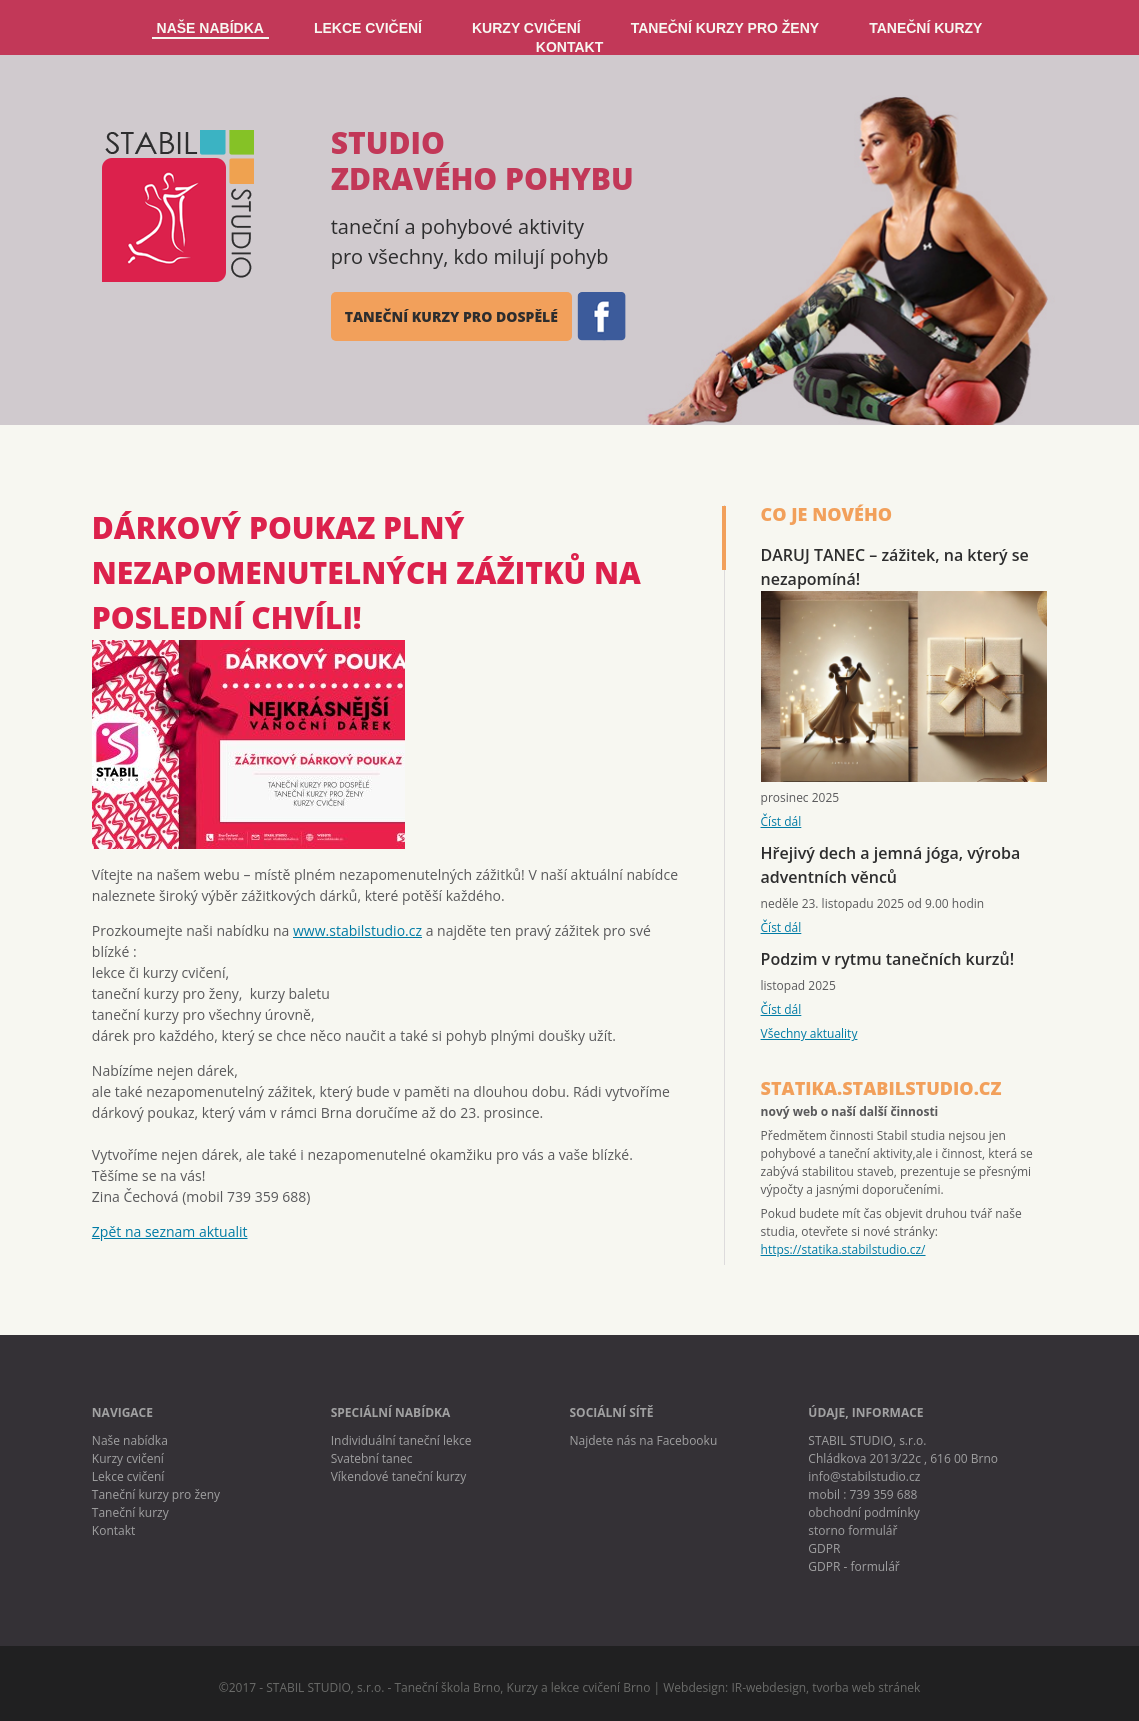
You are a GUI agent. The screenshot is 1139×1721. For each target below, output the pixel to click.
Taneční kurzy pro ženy (156, 1494)
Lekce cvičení (128, 1476)
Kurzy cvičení (128, 1458)
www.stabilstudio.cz (357, 930)
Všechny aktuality (809, 1033)
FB (599, 316)
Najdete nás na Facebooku (644, 1440)
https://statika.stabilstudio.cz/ (843, 1249)
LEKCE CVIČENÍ (368, 28)
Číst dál (781, 821)
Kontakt (113, 1530)
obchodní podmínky (863, 1512)
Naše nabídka (130, 1440)
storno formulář (852, 1530)
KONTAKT (569, 47)
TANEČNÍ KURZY (925, 28)
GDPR (824, 1548)
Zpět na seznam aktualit (170, 1231)
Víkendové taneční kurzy (399, 1476)
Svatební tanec (372, 1458)
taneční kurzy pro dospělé (451, 316)
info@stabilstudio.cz (864, 1476)
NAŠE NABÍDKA (210, 28)
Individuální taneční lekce (401, 1440)
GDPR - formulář (853, 1566)
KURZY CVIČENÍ (526, 28)
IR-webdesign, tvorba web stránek (825, 1687)
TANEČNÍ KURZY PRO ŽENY (725, 28)
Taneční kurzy (130, 1512)
